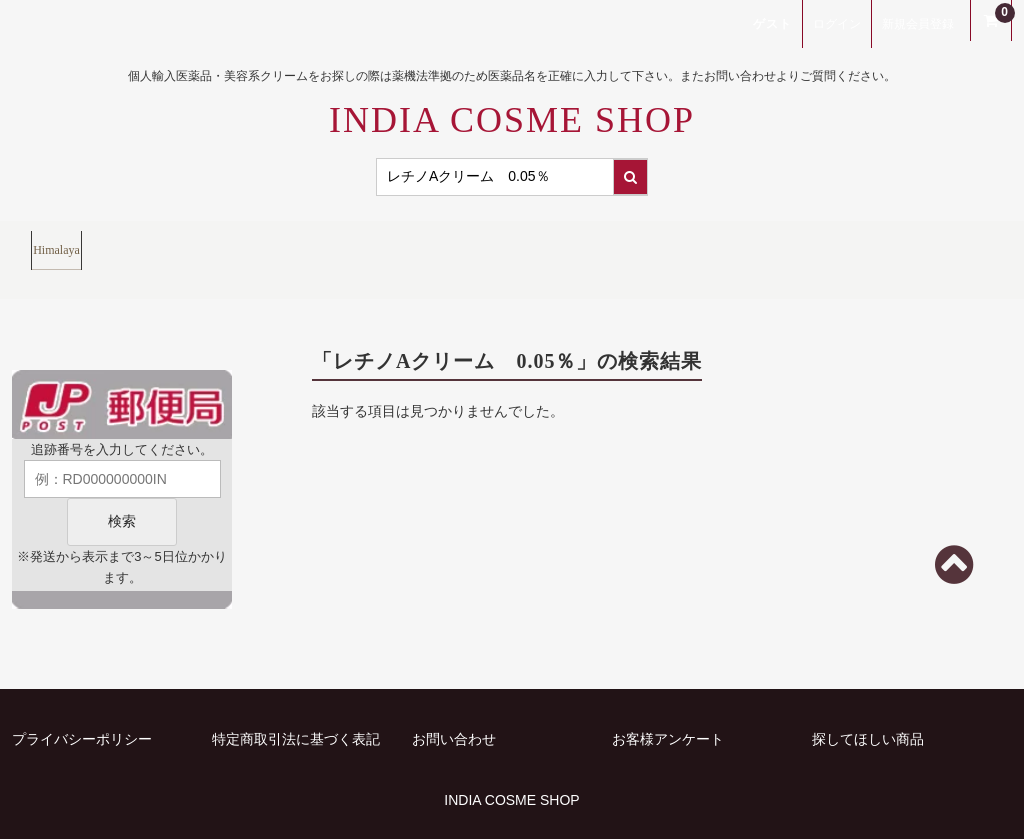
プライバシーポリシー (82, 706)
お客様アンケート (668, 706)
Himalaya (76, 242)
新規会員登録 (918, 24)
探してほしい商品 (868, 706)
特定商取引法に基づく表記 (296, 706)
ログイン (837, 24)
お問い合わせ (454, 706)
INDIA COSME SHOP (512, 120)
